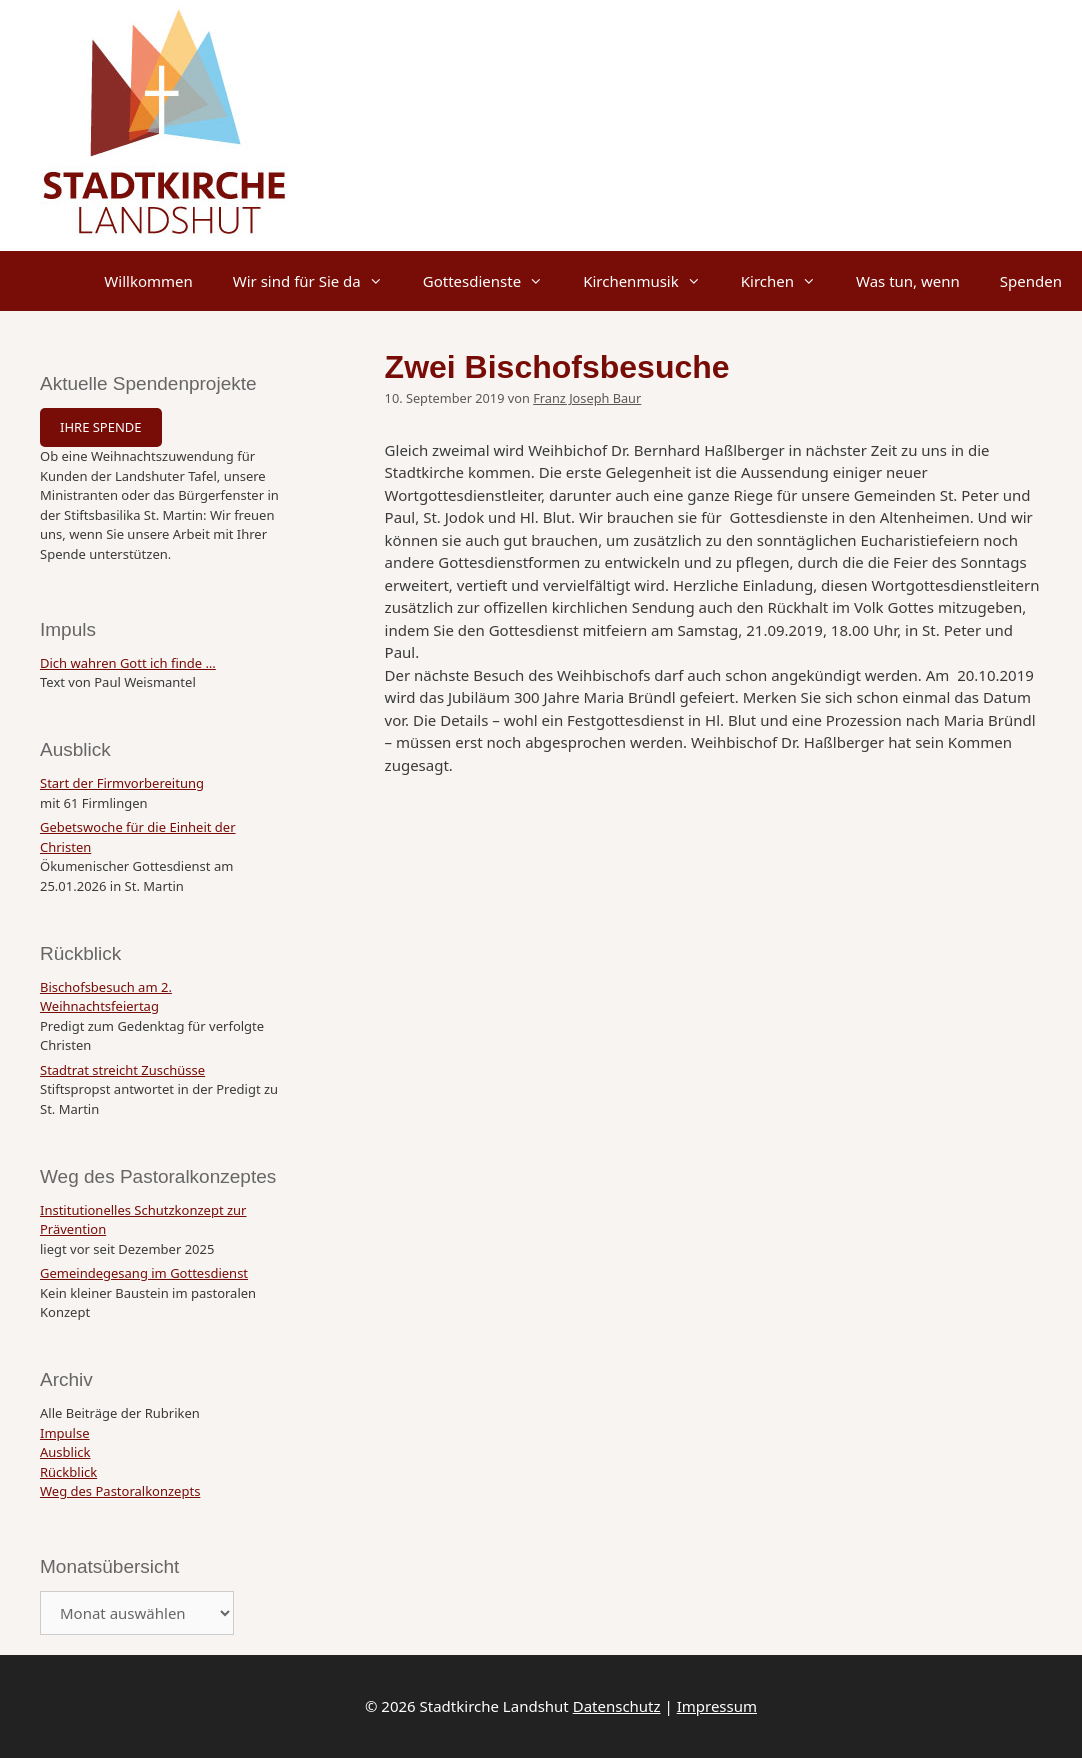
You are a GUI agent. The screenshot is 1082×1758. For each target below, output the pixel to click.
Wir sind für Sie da (318, 281)
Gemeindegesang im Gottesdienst (144, 1273)
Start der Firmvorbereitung (122, 783)
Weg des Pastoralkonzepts (120, 1491)
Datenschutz (617, 1706)
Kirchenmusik (652, 281)
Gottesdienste (493, 281)
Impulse (65, 1433)
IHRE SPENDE (101, 427)
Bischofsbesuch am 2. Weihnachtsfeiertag (106, 997)
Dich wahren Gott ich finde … (128, 663)
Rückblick (68, 1472)
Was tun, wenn (908, 281)
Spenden (1031, 281)
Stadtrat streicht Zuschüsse (122, 1070)
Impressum (717, 1706)
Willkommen (148, 281)
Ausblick (65, 1452)
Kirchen (788, 281)
